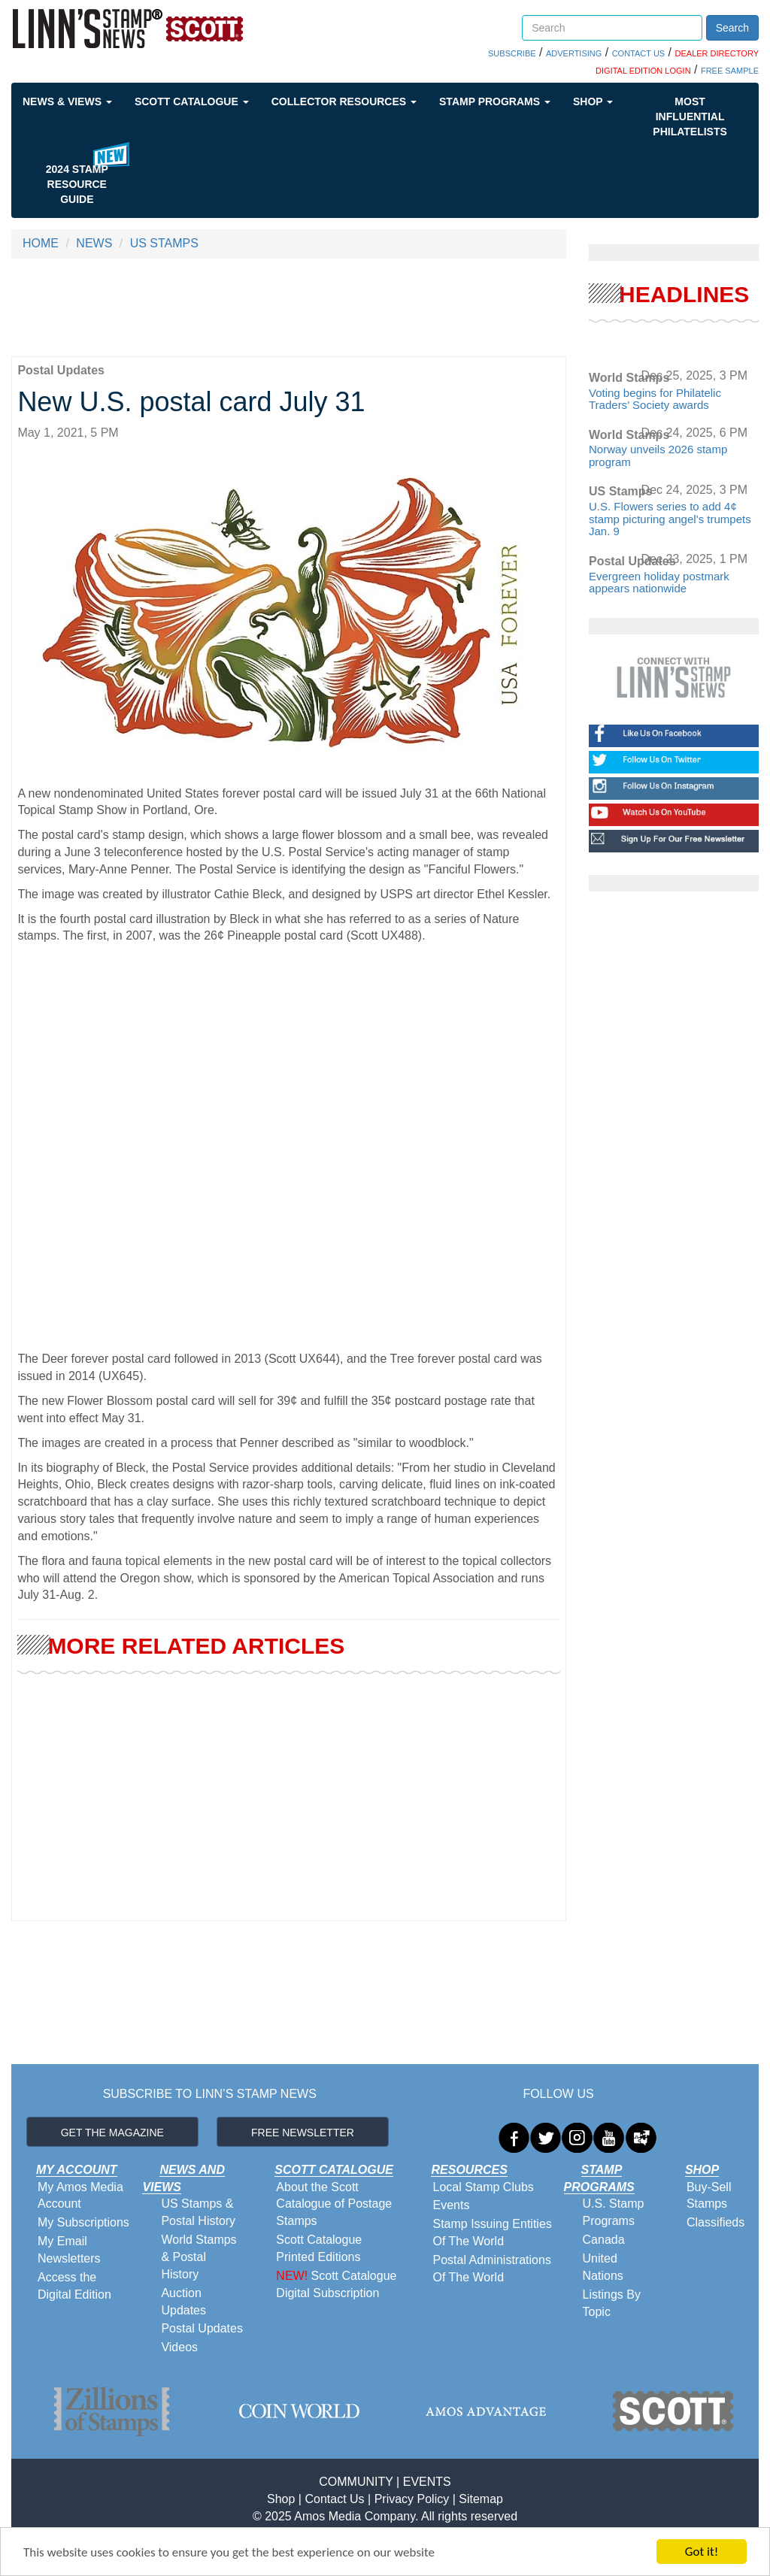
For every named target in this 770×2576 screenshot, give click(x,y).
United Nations (603, 2267)
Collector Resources (344, 101)
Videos (179, 2347)
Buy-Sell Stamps (709, 2196)
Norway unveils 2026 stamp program (658, 455)
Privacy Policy (412, 2499)
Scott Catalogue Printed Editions (319, 2248)
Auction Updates (183, 2302)
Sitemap (481, 2499)
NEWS (94, 243)
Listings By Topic (612, 2303)
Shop (593, 101)
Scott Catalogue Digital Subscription (336, 2284)
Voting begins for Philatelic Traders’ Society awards (655, 399)
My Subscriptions (83, 2222)
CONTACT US (638, 53)
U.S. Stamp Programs (613, 2212)
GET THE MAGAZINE (112, 2132)
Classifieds (715, 2222)
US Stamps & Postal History (198, 2212)
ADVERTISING (574, 53)
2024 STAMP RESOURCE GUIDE (77, 184)
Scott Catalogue (192, 101)
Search (732, 28)
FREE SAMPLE (730, 70)
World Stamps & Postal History (198, 2257)
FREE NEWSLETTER (302, 2132)
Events (450, 2205)
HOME (41, 243)
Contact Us (334, 2499)
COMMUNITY (356, 2481)
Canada (604, 2239)
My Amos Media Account (80, 2196)
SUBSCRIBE (512, 53)
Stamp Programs (494, 101)
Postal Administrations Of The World (491, 2269)
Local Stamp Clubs (482, 2187)
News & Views (67, 101)
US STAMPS (164, 243)
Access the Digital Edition (74, 2286)
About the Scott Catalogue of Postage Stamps (334, 2204)
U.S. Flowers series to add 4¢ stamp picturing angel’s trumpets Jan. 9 (670, 518)
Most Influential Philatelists (690, 116)
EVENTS (427, 2481)
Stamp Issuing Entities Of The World (491, 2232)
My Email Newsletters (69, 2250)
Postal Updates (202, 2328)
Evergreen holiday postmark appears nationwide (659, 582)
